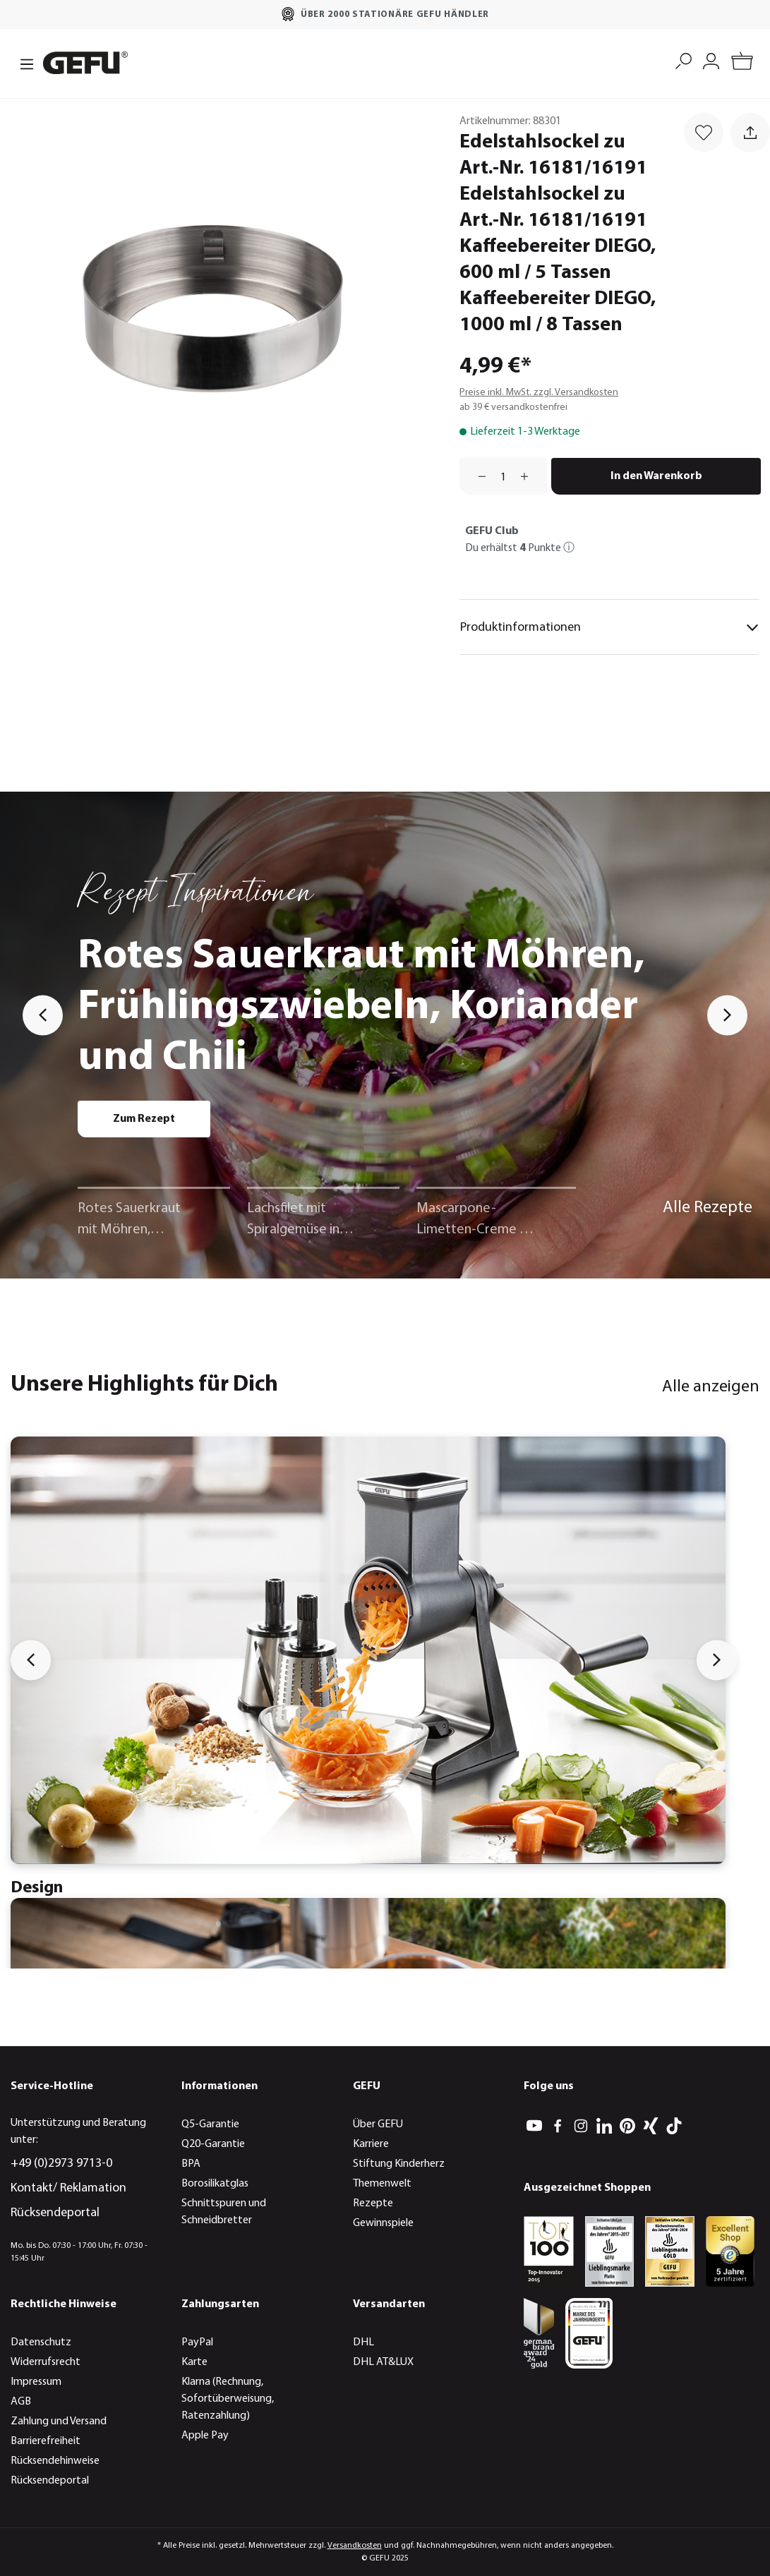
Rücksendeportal (55, 2213)
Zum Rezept (144, 1119)
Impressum (36, 2382)
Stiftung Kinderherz (399, 2164)
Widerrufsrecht (45, 2362)
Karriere (371, 2144)
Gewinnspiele (383, 2223)
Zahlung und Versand (59, 2421)
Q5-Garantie (210, 2124)
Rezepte (373, 2203)
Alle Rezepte (707, 1207)
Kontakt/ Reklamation (68, 2188)
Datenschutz (41, 2342)
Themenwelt (382, 2183)
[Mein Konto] (711, 59)
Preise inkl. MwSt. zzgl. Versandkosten (538, 392)
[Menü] (23, 63)
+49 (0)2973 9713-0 (61, 2163)
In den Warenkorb (656, 476)
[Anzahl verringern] (477, 476)
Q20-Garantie (213, 2144)
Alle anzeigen (710, 1387)
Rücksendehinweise (55, 2461)
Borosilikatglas (214, 2183)
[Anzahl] (503, 476)
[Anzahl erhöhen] (529, 476)
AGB (21, 2401)
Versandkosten (354, 2545)
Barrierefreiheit (45, 2441)
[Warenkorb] (742, 63)
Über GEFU (378, 2124)
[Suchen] (683, 59)
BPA (190, 2164)
